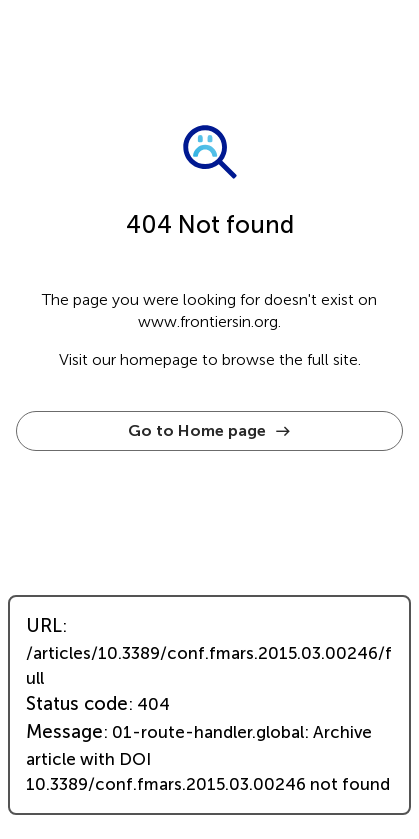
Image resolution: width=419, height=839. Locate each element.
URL (44, 626)
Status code (77, 704)
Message (64, 732)
